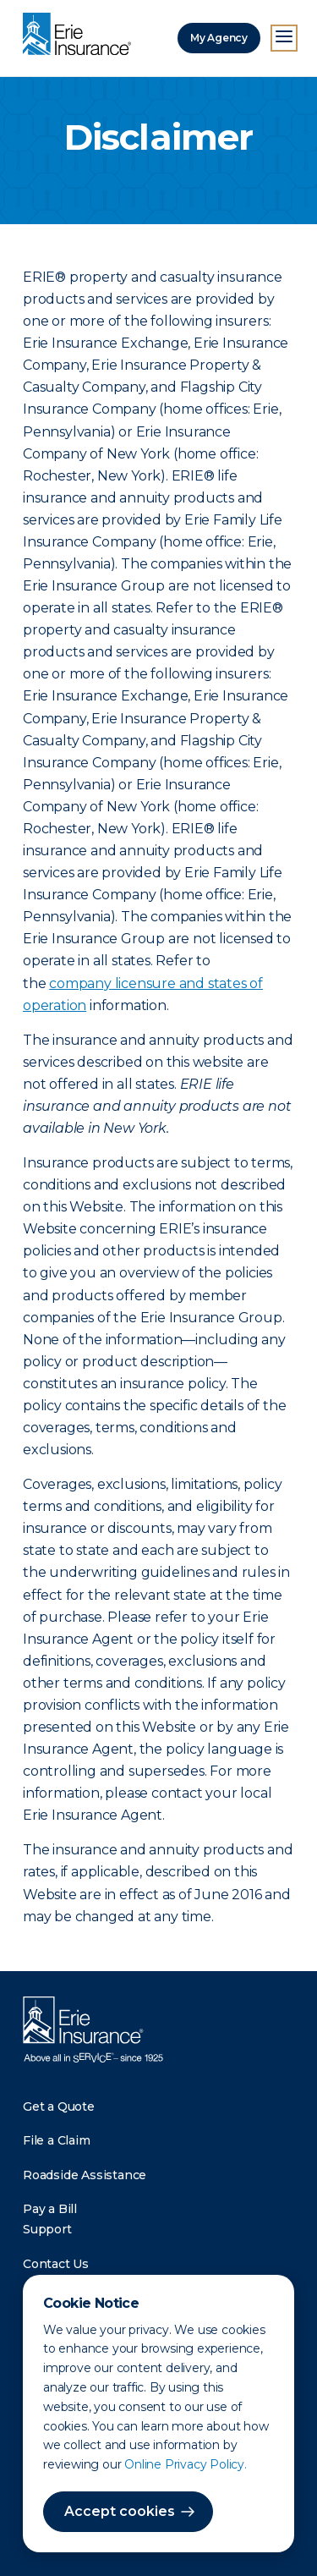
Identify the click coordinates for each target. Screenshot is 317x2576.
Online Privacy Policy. (185, 2464)
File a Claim (56, 2140)
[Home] (81, 35)
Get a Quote (59, 2106)
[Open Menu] (284, 38)
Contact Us (56, 2263)
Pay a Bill (50, 2208)
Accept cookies (119, 2511)
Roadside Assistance (84, 2175)
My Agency (219, 37)
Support (47, 2229)
